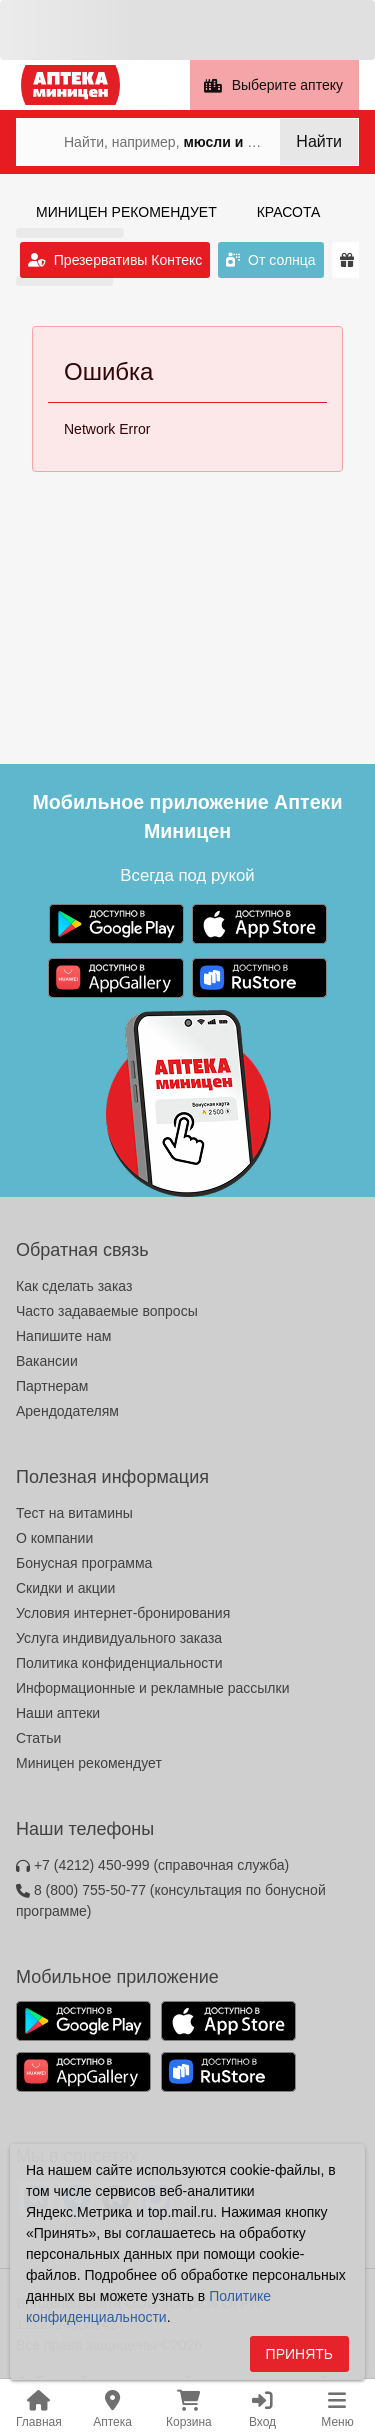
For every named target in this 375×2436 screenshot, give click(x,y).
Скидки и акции (65, 1588)
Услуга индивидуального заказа (119, 1638)
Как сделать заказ (74, 1286)
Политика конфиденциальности (119, 1663)
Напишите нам (63, 1336)
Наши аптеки (58, 1713)
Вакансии (47, 1361)
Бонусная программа (84, 1563)
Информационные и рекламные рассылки (153, 1688)
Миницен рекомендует (89, 1763)
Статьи (38, 1738)
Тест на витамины (74, 1513)
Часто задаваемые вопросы (107, 1311)
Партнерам (52, 1386)
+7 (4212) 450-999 (152, 1865)
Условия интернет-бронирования (123, 1613)
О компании (54, 1538)
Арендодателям (67, 1411)
